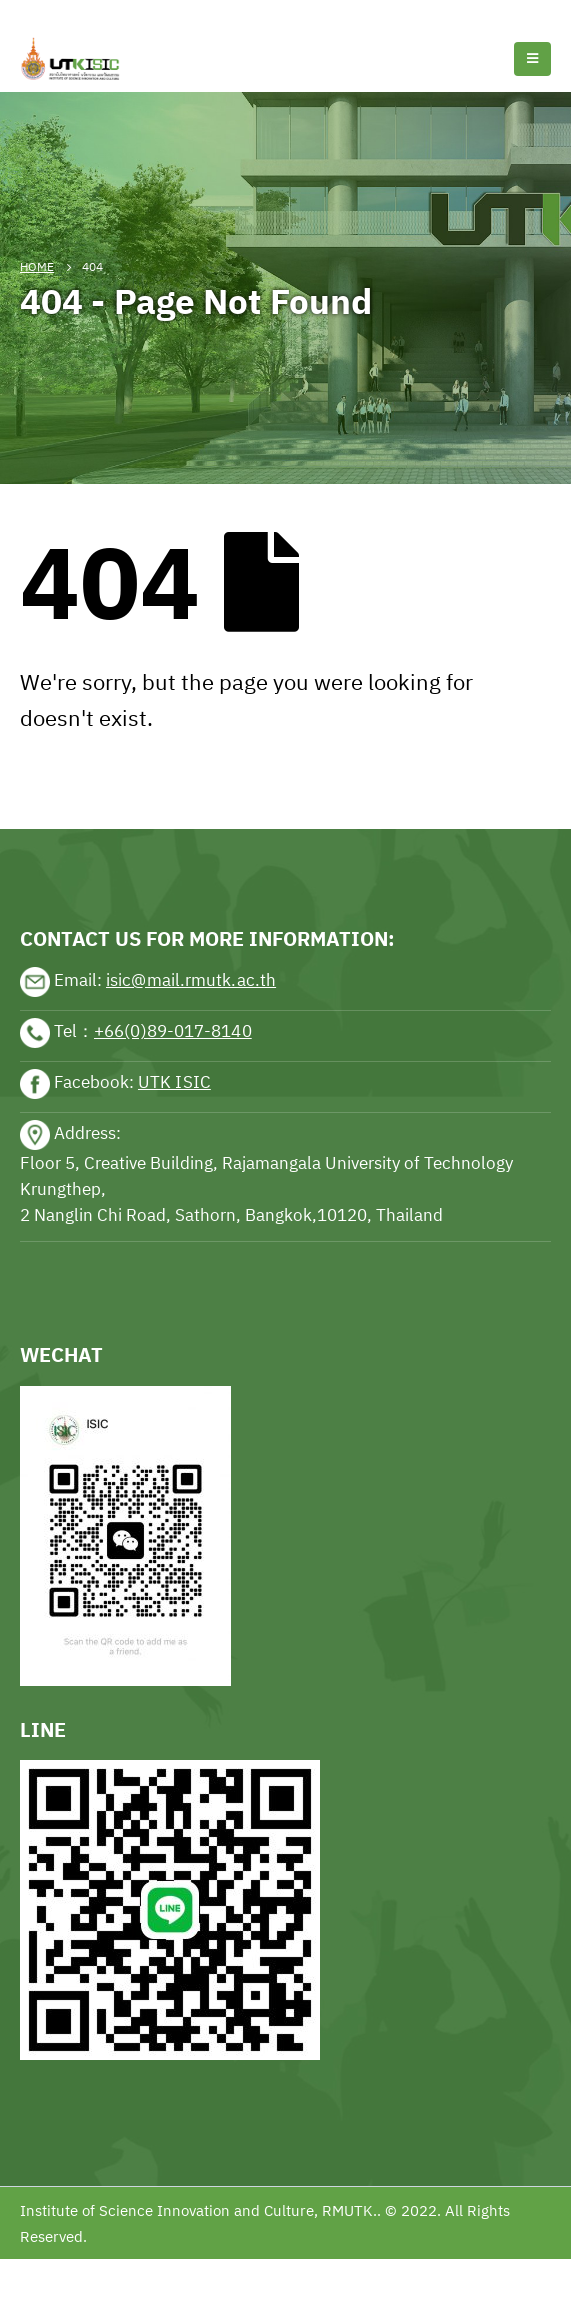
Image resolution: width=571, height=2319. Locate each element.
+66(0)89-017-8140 (173, 1031)
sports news (64, 768)
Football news (143, 12)
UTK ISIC (174, 1082)
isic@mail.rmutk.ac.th (191, 980)
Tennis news (44, 12)
